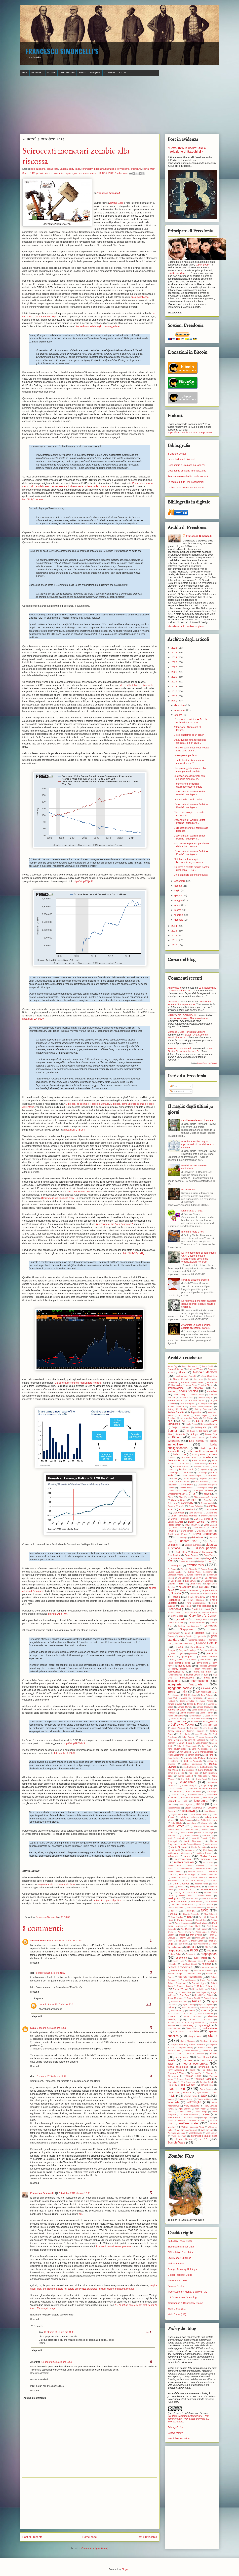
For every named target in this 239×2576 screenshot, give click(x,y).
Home (24, 72)
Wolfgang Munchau (176, 2133)
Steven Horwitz (191, 2050)
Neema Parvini (205, 1896)
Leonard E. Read (177, 1801)
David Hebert (199, 1528)
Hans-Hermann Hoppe (179, 1663)
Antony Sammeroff (203, 1409)
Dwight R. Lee (204, 1561)
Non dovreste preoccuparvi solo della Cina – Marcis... (191, 845)
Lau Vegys (212, 1791)
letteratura (136, 168)
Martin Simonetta (199, 1847)
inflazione (174, 1680)
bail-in (199, 1420)
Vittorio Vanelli (184, 2111)
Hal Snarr (191, 1660)
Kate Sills (202, 1776)
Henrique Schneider (208, 1666)
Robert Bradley (207, 1980)
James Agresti (206, 1701)
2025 (174, 652)
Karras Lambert (185, 1776)
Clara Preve (184, 1497)
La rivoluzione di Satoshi (181, 459)
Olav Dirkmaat (210, 1914)
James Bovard (175, 1704)
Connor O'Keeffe (176, 1506)
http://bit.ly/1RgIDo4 (74, 1129)
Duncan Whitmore (187, 1561)
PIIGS (194, 1950)
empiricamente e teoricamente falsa (56, 1884)
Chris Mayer (187, 1484)
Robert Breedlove (177, 1983)
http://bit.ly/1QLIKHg (133, 1253)
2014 (174, 925)
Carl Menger (202, 1473)
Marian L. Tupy (174, 1835)
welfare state (188, 2123)
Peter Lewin (181, 1941)
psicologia (181, 1957)
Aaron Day (172, 1366)
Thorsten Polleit (203, 2078)
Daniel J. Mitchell (180, 1519)
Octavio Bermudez (191, 1914)
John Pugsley (202, 1743)
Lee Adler (208, 1797)
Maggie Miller (207, 1823)
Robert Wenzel (180, 1989)
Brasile (207, 1457)
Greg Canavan (197, 1647)
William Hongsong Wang (192, 2127)
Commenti (177, 1091)
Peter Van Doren (200, 1944)
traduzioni (176, 2088)
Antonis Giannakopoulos (201, 1406)
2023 (174, 662)
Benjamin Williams (180, 1427)
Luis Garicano (186, 1820)
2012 (174, 935)
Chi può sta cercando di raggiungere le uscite (78, 1382)
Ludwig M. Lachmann (189, 1817)
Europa (204, 1586)
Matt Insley (208, 1850)
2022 (174, 667)
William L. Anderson (187, 2130)
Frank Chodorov (196, 1597)
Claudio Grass (178, 1500)
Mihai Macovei (180, 1883)
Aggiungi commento (35, 2398)
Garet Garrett (191, 1612)
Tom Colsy (172, 2085)
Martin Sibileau (178, 1847)
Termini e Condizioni (179, 2438)
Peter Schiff (197, 1941)
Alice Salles (176, 1385)
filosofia (176, 1593)
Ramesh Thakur (195, 1961)
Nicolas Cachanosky (182, 1904)
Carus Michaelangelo (191, 1475)
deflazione (197, 1537)
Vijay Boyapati (191, 2106)
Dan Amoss (178, 1512)
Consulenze (110, 72)
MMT (181, 1886)
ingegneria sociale (180, 1688)
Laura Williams (177, 1794)
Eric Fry (197, 1578)
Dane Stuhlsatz (195, 1513)
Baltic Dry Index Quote (180, 2241)
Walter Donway (191, 2117)
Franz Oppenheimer (196, 1603)
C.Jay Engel (173, 1473)
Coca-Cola (208, 1500)
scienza (205, 2010)
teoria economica (87, 173)
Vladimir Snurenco (189, 2114)
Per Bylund (196, 1935)
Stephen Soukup (205, 2047)
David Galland (210, 1525)
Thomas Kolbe (192, 2075)
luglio (177, 890)
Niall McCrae (192, 1898)
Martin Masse (211, 1844)
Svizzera (188, 2060)
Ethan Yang (195, 1583)
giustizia (199, 1632)
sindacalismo (209, 2028)
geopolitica (182, 1619)
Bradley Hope (198, 1454)
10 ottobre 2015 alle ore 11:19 (50, 2076)
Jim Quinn (194, 1728)
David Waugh (181, 1538)
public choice (200, 1958)
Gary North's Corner (203, 1615)
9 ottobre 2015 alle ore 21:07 (67, 1940)
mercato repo (209, 1859)
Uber (214, 2092)
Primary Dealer (176, 2286)
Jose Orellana (174, 1758)
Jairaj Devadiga (187, 1701)
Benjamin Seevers (208, 1424)
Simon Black (192, 2028)
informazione (199, 1680)
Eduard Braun (207, 1569)
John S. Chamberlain (187, 1746)
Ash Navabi (208, 1418)
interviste (206, 1688)
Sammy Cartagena (208, 2008)
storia (213, 2053)
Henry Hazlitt (179, 1669)
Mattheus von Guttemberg (180, 1853)
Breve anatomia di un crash (189, 734)
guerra (192, 1653)
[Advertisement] (119, 104)
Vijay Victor (200, 2109)
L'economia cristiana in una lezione (187, 470)
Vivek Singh (201, 2111)
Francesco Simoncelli (42, 2193)
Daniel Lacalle (196, 1521)
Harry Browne (202, 1663)
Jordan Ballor (194, 1755)
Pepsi (182, 1935)
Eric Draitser (183, 1578)
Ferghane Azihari (209, 1590)
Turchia (187, 2092)
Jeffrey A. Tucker (182, 1724)
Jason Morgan (194, 1716)
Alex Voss (198, 1379)
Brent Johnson (199, 1460)
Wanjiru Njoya (207, 2117)
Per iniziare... (37, 72)
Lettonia (171, 1804)
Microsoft (212, 1880)
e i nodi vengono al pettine (107, 1900)
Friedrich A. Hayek (201, 1609)
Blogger (125, 2569)
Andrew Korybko (205, 1398)
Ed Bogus (172, 1569)
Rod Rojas (201, 1992)
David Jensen (187, 1531)
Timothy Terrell (206, 2082)
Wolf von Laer (207, 2130)
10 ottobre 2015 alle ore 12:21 (59, 2332)
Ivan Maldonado (203, 1692)
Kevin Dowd (201, 1779)
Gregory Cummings (187, 1650)
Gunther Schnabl (208, 1656)
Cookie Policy (175, 2432)
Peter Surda (183, 1944)
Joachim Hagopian (195, 1731)
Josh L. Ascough (193, 1761)
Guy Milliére (177, 1660)
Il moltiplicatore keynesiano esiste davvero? (189, 762)
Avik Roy (186, 1421)
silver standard (174, 2028)
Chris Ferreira (184, 1481)
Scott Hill (188, 2013)
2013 (174, 930)
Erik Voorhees (207, 1581)
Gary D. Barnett (209, 1612)
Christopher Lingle (205, 1488)
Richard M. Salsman (203, 1971)
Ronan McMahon (175, 1998)
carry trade (74, 168)
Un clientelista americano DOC (191, 874)
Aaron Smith (207, 1366)
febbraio (179, 914)
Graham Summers (183, 1643)
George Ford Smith (204, 1619)
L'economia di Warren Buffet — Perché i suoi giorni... (191, 793)
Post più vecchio (147, 2537)
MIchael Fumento (184, 1869)
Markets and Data (177, 2280)
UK (99, 173)
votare (205, 2114)
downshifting (177, 1558)
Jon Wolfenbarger (204, 1752)
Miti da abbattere (67, 72)
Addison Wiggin (195, 1369)
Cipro (170, 1497)
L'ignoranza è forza (191, 1210)
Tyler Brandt (202, 2093)
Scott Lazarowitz (205, 2013)
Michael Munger (187, 1874)
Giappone (186, 1629)
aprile (177, 905)
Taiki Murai (206, 2060)
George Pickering (175, 1623)
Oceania (172, 1913)
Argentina (196, 1412)
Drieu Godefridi (195, 1558)
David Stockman (205, 1534)
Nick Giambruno (179, 1901)
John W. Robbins (200, 1749)
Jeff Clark (181, 1721)
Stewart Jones (174, 2053)
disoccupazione (206, 1548)
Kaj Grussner (188, 1770)
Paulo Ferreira (184, 1932)
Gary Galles (177, 1616)
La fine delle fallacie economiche (186, 487)
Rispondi (34, 1962)
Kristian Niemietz (175, 1788)
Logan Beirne (177, 1814)
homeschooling (176, 1671)
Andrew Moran (175, 1400)
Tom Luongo (188, 2084)
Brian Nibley (200, 1464)
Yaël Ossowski (195, 2133)
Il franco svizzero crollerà (195, 1279)
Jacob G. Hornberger (192, 1698)
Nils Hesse (212, 1908)
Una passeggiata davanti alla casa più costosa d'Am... (190, 769)
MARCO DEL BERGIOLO (182, 1015)
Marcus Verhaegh (205, 1832)
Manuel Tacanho (175, 1830)
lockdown (188, 1810)
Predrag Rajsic (174, 1954)
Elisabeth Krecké (175, 1575)
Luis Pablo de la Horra (206, 1820)
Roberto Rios (184, 1992)
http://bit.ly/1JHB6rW (65, 1753)
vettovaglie (194, 2102)
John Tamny (207, 1746)
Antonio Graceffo (176, 1406)
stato (212, 2035)
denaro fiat (188, 1541)
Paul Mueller (186, 1929)
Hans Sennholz (206, 1660)
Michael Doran (174, 1866)
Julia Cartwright (189, 1767)
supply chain (182, 2057)
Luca (41, 2004)
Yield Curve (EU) (177, 2308)
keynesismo (123, 168)
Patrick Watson (202, 1923)
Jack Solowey (207, 1695)
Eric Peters (176, 1581)
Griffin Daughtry (178, 1653)
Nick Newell (211, 1901)
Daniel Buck (211, 1513)
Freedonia (174, 1609)
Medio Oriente (208, 1856)
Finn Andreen (210, 1593)
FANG (171, 1590)
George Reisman (196, 1622)
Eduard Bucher (175, 1572)
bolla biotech (196, 1440)
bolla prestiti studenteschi (202, 1451)
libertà (145, 168)
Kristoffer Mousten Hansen (203, 1788)
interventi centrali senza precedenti (114, 2246)
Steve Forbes (174, 2050)
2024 (174, 657)
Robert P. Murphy (207, 1986)
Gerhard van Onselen (188, 1626)
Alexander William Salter (192, 1382)
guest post (187, 1656)
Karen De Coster (176, 1773)
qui (80, 2214)
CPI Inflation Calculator (180, 2252)
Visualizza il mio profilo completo (185, 626)
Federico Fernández (189, 1590)
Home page (89, 2537)
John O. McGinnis (196, 1740)
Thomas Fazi (196, 2073)
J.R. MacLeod (190, 1695)
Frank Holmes (196, 1600)
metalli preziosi (184, 1862)
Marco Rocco (187, 1832)
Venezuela (173, 2102)
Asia (170, 1420)
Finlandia (194, 1593)
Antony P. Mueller (177, 1409)
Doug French (191, 1555)
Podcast (82, 72)
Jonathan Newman (176, 1755)
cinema (207, 1493)
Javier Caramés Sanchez (197, 1718)
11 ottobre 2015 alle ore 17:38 (56, 2362)
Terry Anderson (176, 2070)
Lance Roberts (193, 1791)
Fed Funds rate (176, 2263)
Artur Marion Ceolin (190, 1418)
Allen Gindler (207, 1385)
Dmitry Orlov (181, 1552)
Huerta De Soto (202, 1672)
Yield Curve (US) (177, 2314)
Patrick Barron (184, 1920)
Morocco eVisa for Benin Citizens (186, 1031)
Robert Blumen (188, 1980)
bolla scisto (52, 168)
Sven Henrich (204, 2057)
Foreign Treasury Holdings (182, 2269)
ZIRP (110, 173)
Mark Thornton (192, 1841)
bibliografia (200, 1427)
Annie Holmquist (186, 1404)
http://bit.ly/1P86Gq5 (74, 1743)
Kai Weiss (173, 1770)
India (207, 1677)
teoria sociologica (178, 2066)
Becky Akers (191, 1424)
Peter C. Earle (185, 1938)
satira (192, 2010)
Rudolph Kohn (210, 1998)
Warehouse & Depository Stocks (185, 2303)
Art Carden (184, 1415)
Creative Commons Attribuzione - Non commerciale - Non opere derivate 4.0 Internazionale (188, 2418)
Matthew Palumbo (205, 1853)
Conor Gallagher (196, 1506)
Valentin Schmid (185, 2099)
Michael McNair (195, 1872)
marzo (178, 909)
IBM (206, 1674)
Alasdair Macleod (205, 1372)
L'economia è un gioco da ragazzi (186, 465)
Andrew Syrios (196, 1400)
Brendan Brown (176, 1460)
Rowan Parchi (193, 1998)
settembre (180, 880)
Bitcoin (176, 1437)
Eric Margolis (211, 1578)
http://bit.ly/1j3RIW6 (57, 1613)
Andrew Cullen (186, 1398)
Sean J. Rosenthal (193, 2016)
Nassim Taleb (185, 1896)
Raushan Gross (189, 1964)
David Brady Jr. (192, 1525)
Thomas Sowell (183, 2079)
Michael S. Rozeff (194, 1880)
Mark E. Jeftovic (176, 1838)
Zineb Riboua (184, 2139)
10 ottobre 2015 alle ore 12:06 (74, 2193)
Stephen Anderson (197, 2044)
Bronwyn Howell (201, 1467)
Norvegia (190, 1910)
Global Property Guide (180, 2274)
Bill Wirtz (203, 1431)
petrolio (40, 173)
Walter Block (174, 2117)
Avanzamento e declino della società (188, 476)
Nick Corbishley (209, 1898)
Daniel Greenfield (209, 1516)
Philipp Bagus (175, 1950)
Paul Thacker (202, 1929)
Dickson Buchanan (193, 1545)
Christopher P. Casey (177, 1490)
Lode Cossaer (210, 1811)
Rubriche (51, 72)
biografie (180, 1434)
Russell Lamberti (179, 2001)
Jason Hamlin (206, 1713)
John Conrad (188, 1737)
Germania (210, 1626)
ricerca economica (54, 173)
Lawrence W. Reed (190, 1797)
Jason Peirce (211, 1716)
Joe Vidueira (201, 1734)
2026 (174, 647)
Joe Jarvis (185, 1734)
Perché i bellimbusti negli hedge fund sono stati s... (191, 749)
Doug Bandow (174, 1555)
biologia (194, 1434)
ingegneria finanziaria (105, 168)
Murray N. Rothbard (185, 1892)
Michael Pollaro (197, 1877)
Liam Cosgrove (185, 1804)
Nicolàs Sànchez (175, 1908)
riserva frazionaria (190, 1976)
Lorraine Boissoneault (197, 1814)
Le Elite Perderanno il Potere (197, 1120)
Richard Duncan (209, 1967)
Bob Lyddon (198, 1438)
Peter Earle (200, 1938)
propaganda (209, 1954)
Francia (176, 1596)
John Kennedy (206, 1737)
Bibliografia (95, 72)
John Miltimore (175, 1740)
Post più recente (32, 2537)
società (194, 2031)
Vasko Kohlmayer (205, 2099)
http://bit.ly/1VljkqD (83, 881)
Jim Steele (208, 1728)
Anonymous (174, 987)
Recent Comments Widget (207, 1063)
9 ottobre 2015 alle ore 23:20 (51, 2028)
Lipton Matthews (193, 1808)
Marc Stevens (192, 1830)
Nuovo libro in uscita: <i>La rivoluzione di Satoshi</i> (187, 149)
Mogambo (195, 1886)
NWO (204, 1910)
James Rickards (177, 1709)
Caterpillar (211, 1475)
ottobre (178, 714)
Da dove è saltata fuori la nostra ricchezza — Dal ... (191, 868)
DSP (170, 1561)
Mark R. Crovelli (199, 1838)
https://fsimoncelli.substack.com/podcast (190, 432)
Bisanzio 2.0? (188, 1189)
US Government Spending (182, 2297)
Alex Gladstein (209, 1376)
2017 (174, 691)
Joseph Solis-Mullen (194, 1758)
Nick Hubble (196, 1901)
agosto (178, 885)
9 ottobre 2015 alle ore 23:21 (60, 2004)
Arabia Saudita (176, 1412)
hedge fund (184, 1665)
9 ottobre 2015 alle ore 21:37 (50, 1973)
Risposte (38, 1998)
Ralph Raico (178, 1961)
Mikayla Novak (201, 1884)
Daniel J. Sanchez (203, 1519)
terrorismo (203, 2066)
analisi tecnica (188, 1391)
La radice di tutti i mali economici (186, 481)
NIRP (32, 173)
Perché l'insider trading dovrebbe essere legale (188, 785)
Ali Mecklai (212, 1382)
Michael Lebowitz (204, 1868)
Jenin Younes (178, 1728)
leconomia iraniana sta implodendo (189, 1003)
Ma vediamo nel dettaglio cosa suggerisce (98, 326)
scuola (171, 2016)
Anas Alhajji (179, 1395)
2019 (174, 681)
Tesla (192, 2070)
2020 (174, 676)
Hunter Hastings (175, 1675)
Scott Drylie (173, 2013)
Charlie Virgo (189, 1478)
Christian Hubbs (186, 1488)
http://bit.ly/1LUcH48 (32, 499)
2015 (174, 701)
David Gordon (179, 1527)
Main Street (176, 1826)
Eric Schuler (190, 1581)
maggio (178, 900)
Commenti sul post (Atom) (94, 2548)
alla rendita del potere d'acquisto (136, 685)
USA (104, 173)
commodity (86, 168)
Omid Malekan (177, 1917)
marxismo (190, 1850)
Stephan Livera (178, 2044)
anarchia (212, 1391)
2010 (174, 945)
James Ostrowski (205, 1707)
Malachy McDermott (203, 1826)
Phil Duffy (209, 1947)
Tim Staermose (188, 2082)
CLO (194, 1500)
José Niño (208, 1755)
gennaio (179, 919)
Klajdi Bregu (207, 1785)
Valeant (171, 2099)
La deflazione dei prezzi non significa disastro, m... (189, 777)
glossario (202, 1636)
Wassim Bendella (197, 2120)
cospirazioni (187, 1509)
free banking (204, 1605)
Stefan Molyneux (188, 2041)
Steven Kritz (207, 2050)
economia (195, 1565)
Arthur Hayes (201, 1415)
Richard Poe (194, 1973)
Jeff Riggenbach (209, 1721)
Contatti (122, 72)
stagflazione (194, 2036)
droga (208, 1558)
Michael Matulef (175, 1872)
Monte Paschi (209, 1889)
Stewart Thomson (195, 2053)
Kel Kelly (185, 1779)
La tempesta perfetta (185, 755)
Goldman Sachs (196, 1640)
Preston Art (191, 1954)
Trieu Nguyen (206, 2089)
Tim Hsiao (172, 2082)
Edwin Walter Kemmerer (200, 1572)
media (187, 1856)
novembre (180, 710)
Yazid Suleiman (178, 2136)
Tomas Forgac (207, 2085)
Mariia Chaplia (191, 1835)
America (198, 1387)
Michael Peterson (178, 1877)
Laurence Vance (195, 1794)
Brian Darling (185, 1464)
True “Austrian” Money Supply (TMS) (188, 2291)
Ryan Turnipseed (206, 2005)
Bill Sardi (191, 1431)
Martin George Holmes (191, 1844)
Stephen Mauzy (185, 2047)
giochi (187, 1633)
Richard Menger (175, 1974)
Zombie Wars (121, 173)
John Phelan (185, 1743)
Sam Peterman (189, 2008)
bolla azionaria (38, 168)
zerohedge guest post (204, 2135)
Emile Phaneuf (194, 1574)
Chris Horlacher (201, 1481)
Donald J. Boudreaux (202, 1552)
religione (206, 1963)
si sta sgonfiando (140, 297)
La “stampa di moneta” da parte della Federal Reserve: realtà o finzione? (198, 1303)
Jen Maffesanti (210, 1725)
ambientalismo (176, 1387)
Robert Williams (200, 1989)
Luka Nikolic (176, 1823)
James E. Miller (195, 1704)
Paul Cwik (194, 1926)
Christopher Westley (202, 1490)
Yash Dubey (211, 2133)
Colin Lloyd (173, 1503)
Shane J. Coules (200, 2019)
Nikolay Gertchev (195, 1908)
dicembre (179, 705)
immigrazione (187, 1677)
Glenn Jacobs (185, 1636)
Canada (64, 168)
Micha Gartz (208, 1862)
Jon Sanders (185, 1752)
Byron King (207, 1469)
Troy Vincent (173, 2093)
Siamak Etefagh (187, 2025)
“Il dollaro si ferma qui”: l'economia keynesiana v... (189, 861)
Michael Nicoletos (209, 1874)
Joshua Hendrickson (192, 1764)
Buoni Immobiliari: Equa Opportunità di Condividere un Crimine (197, 1144)
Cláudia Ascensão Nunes (205, 1497)
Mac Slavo (192, 1823)
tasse (171, 2063)
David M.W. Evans (177, 1534)
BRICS (213, 1463)
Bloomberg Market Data (181, 2246)
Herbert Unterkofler (203, 1669)
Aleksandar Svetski (186, 1376)
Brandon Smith (189, 1457)
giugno (178, 895)
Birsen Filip (211, 1434)
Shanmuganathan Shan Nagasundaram (186, 2022)
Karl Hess (193, 1773)
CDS (174, 1478)
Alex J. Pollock (181, 1379)
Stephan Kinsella (208, 2041)
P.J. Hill (202, 1917)
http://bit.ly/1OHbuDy (33, 1018)
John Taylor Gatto (177, 1749)
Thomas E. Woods (177, 2073)
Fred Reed (185, 1606)
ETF (181, 1583)
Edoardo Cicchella (188, 1569)
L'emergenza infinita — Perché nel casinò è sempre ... (191, 721)
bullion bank (186, 1469)
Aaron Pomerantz (190, 1366)
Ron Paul (184, 1995)
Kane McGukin (205, 1770)
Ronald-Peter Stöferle (204, 1995)
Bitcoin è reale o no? (192, 1231)
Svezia (171, 2060)
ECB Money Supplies (179, 2257)
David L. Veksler (205, 1531)
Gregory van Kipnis (208, 1650)
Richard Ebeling (179, 1970)
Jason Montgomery (176, 1716)
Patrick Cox (201, 1920)
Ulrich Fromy (190, 2096)
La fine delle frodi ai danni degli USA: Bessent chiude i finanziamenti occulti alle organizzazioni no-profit (198, 1257)
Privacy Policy (175, 2427)
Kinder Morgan (189, 1785)
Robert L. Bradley (185, 1986)
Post (173, 1086)
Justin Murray (206, 1767)
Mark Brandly (208, 1835)
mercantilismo (183, 1859)
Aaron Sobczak (175, 1369)
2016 (174, 696)
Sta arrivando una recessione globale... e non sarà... (190, 741)
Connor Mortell (207, 1503)
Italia (184, 1691)
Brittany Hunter (181, 1466)
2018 (174, 686)
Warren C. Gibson (176, 2120)
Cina (192, 1493)
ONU (190, 1916)
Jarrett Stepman (187, 1713)
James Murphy (185, 1707)
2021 (174, 671)
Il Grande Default (177, 453)
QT (215, 1957)
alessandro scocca (40, 1940)
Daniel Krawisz (175, 1522)
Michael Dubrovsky (195, 1866)
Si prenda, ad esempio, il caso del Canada (87, 1104)
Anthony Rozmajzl (206, 1404)
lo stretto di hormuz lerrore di (190, 1050)
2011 (174, 940)
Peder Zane (201, 1932)
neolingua (173, 1898)
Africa (181, 1372)
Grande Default (206, 1643)
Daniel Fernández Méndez (184, 1515)
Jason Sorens (177, 1718)
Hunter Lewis (193, 1674)
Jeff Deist (194, 1721)
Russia (196, 2001)
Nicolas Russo (206, 1904)
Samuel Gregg (177, 2010)
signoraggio (71, 173)
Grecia (179, 1646)
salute (171, 2007)
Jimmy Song (174, 1731)
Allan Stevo (191, 1385)
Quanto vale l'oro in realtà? (188, 799)
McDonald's (173, 1856)
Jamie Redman (199, 1710)
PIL (209, 1950)
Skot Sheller (179, 2032)
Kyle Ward (177, 1791)
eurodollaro (185, 1586)
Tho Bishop (206, 2070)
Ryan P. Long (189, 2005)
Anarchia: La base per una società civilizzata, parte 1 (196, 1326)
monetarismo (185, 1889)
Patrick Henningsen (183, 1923)
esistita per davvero (178, 273)
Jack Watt (172, 1698)
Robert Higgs (198, 1983)
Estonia (171, 1583)
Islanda (171, 1692)
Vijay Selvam (185, 2109)
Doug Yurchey (210, 1555)
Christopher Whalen (176, 1494)
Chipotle (203, 1478)
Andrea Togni (197, 1395)
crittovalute (211, 1509)
